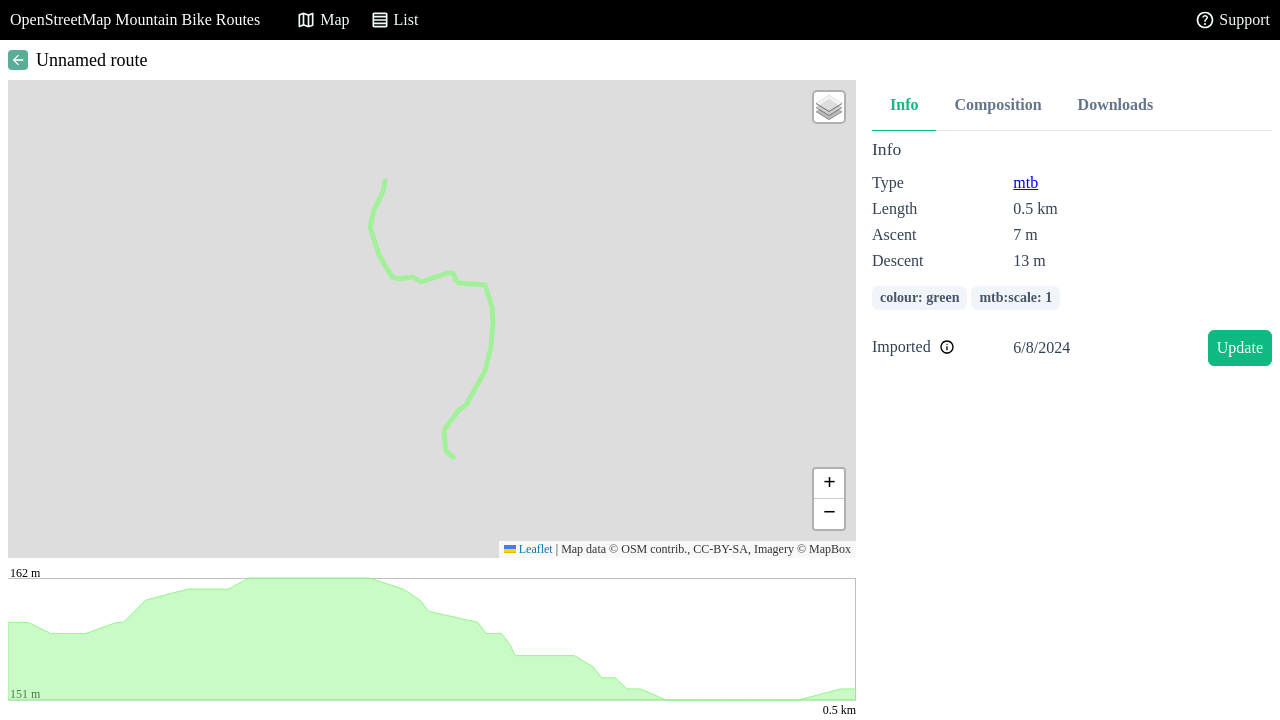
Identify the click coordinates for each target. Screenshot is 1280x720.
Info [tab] (904, 104)
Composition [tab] (997, 104)
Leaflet (528, 549)
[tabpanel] (1072, 256)
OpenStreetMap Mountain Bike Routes (135, 19)
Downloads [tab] (1116, 104)
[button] (829, 107)
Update (1240, 347)
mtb (1025, 182)
